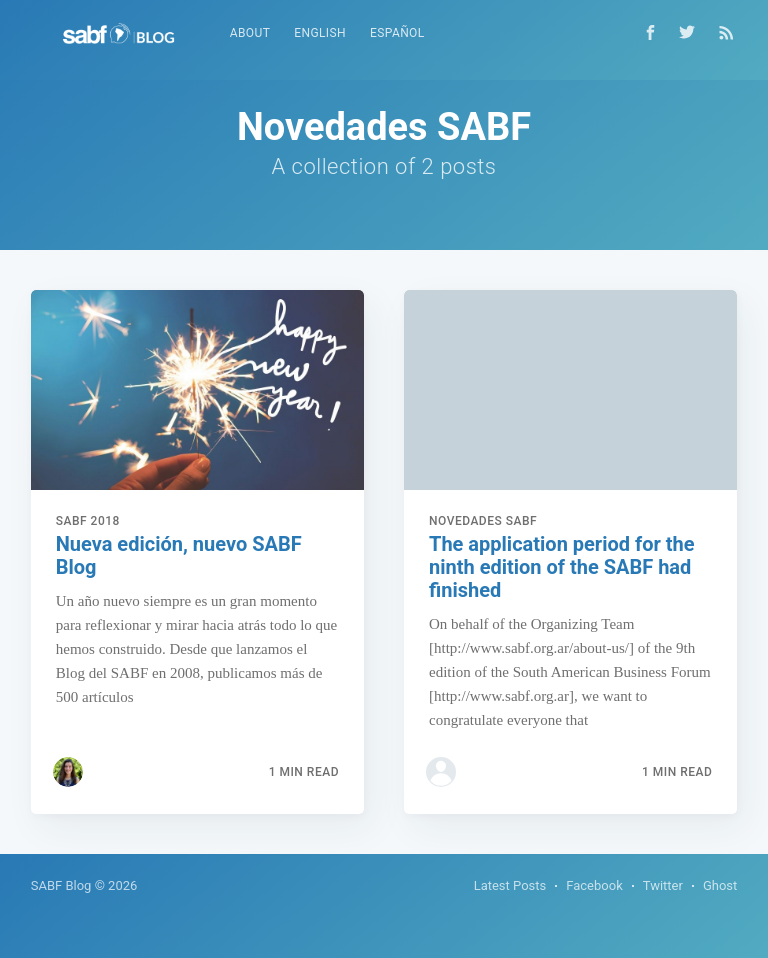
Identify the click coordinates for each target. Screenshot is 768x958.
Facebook (594, 885)
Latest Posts (510, 885)
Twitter (663, 885)
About (250, 33)
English (320, 33)
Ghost (720, 885)
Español (397, 33)
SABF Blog (61, 885)
